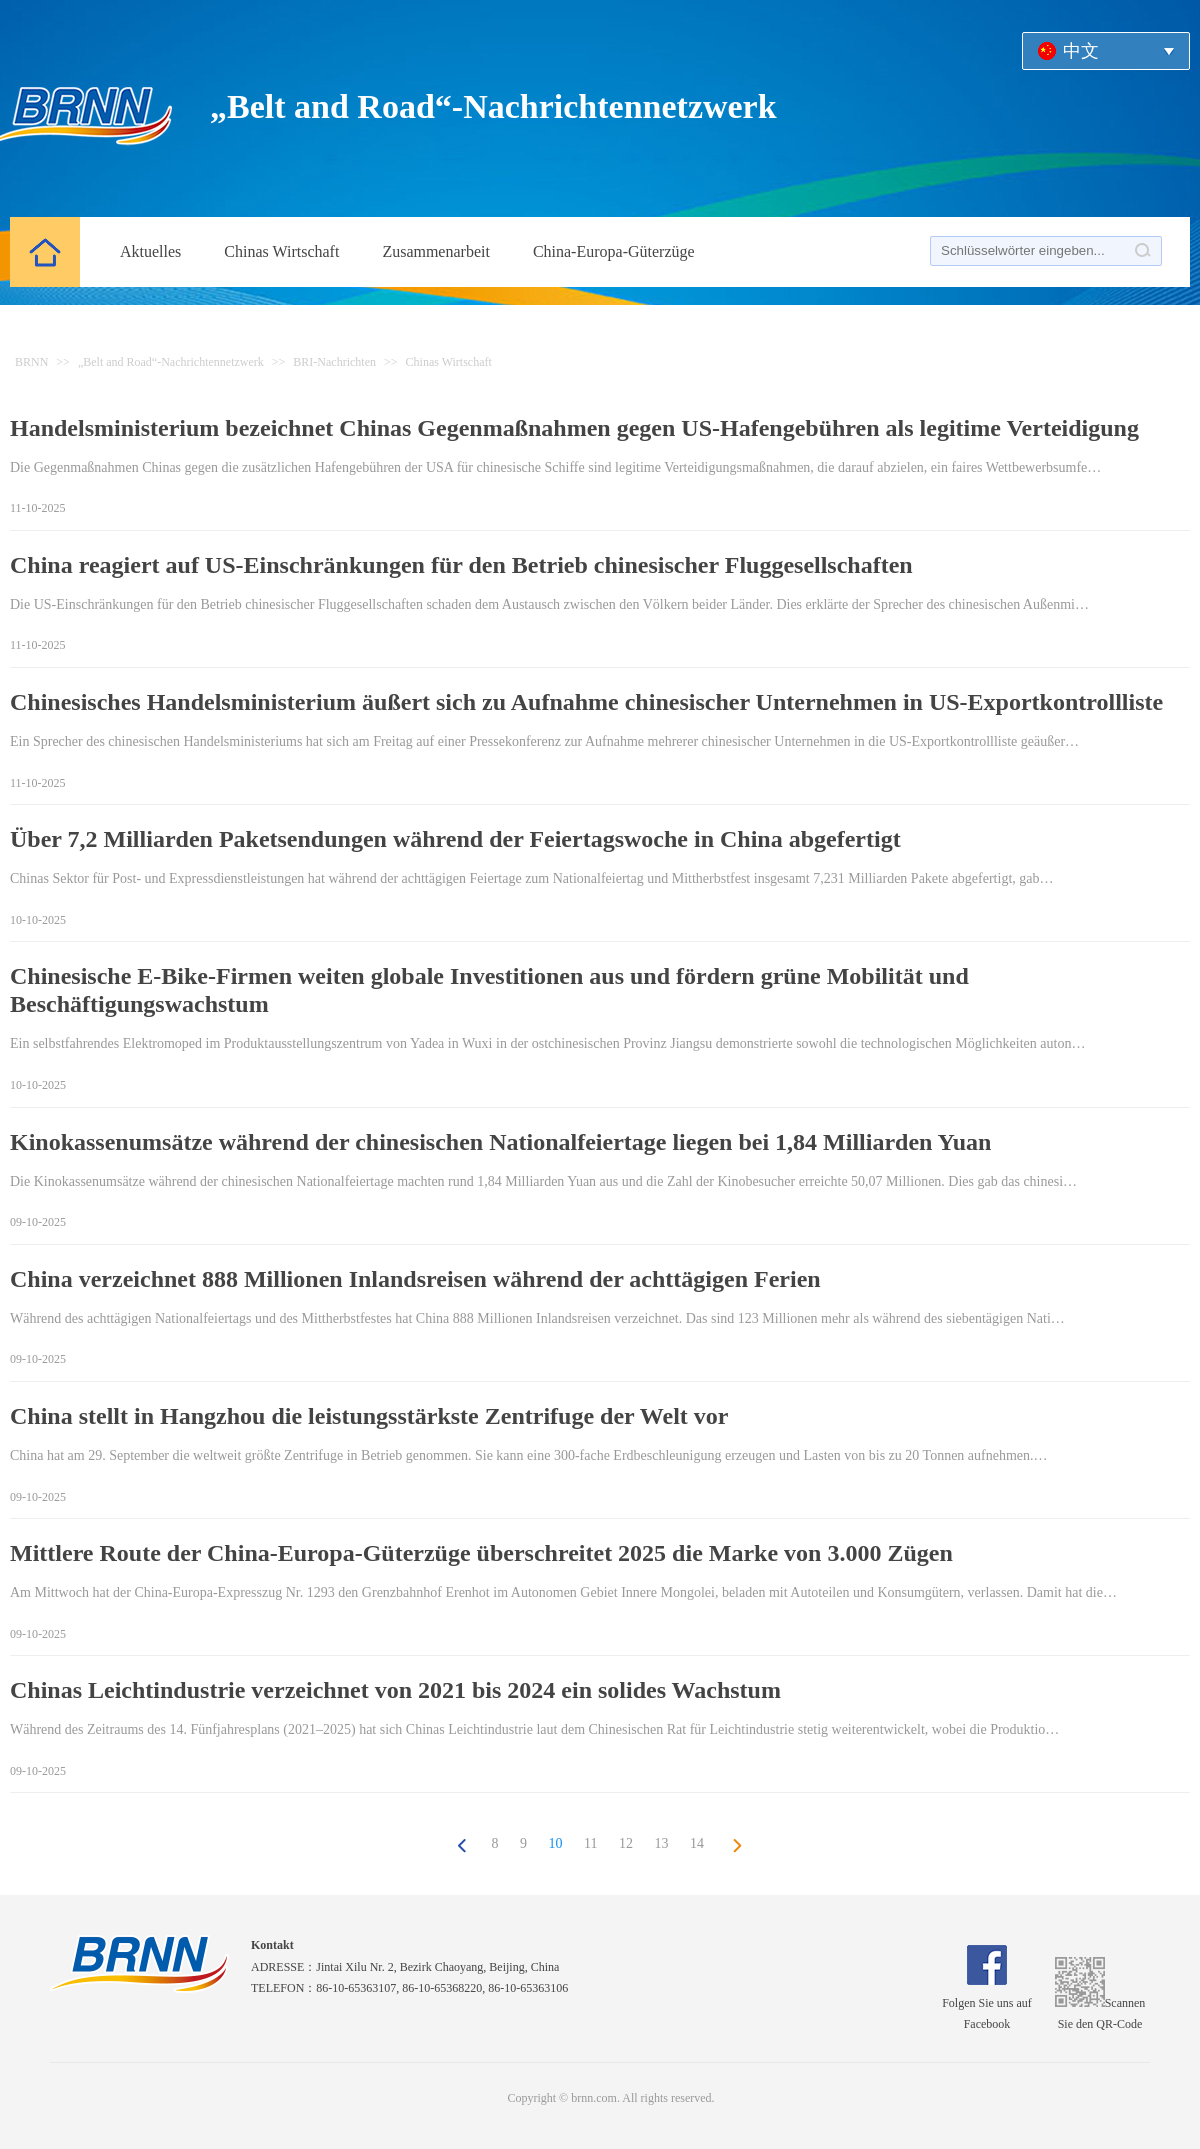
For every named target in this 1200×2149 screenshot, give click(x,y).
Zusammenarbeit (436, 251)
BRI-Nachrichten (334, 362)
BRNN (31, 362)
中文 (1081, 51)
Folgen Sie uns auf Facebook (987, 2002)
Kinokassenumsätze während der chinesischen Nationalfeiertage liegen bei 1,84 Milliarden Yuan (500, 1142)
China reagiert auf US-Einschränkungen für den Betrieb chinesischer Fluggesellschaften (461, 565)
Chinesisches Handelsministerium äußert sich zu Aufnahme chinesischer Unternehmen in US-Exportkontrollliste (586, 702)
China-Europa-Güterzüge (614, 251)
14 (697, 1843)
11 (590, 1843)
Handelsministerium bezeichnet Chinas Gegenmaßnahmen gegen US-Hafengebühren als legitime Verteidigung (574, 428)
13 (661, 1843)
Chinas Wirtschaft (281, 251)
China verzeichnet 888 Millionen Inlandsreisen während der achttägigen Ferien (415, 1279)
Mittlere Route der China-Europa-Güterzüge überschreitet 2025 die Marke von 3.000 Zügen (481, 1553)
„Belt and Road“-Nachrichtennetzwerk (171, 362)
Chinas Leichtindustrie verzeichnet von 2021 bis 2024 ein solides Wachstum (395, 1690)
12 (626, 1843)
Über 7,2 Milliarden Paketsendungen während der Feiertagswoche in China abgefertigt (455, 839)
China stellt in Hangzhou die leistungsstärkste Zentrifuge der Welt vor (369, 1416)
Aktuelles (150, 251)
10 (556, 1843)
